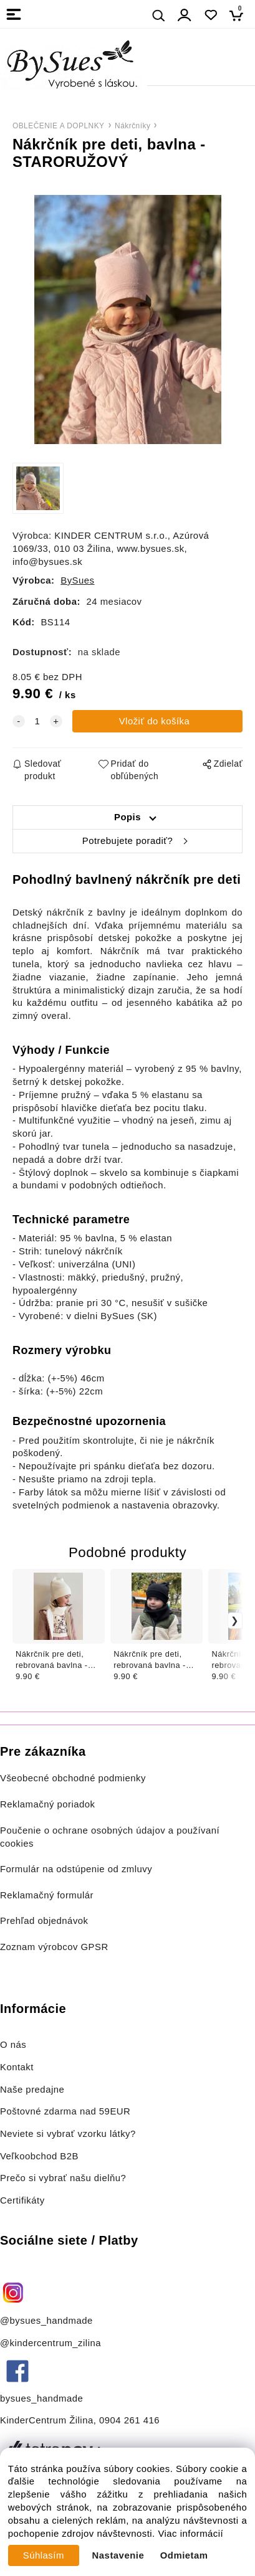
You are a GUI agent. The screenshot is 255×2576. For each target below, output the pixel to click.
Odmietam (184, 2555)
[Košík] (239, 15)
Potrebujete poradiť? (127, 841)
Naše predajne (32, 2090)
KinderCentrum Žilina (47, 2420)
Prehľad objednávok (44, 1921)
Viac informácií (190, 2534)
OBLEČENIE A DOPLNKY (58, 125)
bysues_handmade (43, 2398)
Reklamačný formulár (47, 1895)
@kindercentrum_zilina (52, 2343)
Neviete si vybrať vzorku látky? (68, 2134)
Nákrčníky (132, 125)
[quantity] (37, 721)
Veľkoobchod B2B (39, 2156)
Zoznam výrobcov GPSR (54, 1947)
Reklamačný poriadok (47, 1804)
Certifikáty (22, 2200)
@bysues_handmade (46, 2321)
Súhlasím (43, 2555)
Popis (127, 817)
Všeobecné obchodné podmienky (73, 1778)
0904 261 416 (129, 2420)
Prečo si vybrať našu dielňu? (63, 2178)
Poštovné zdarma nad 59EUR (65, 2111)
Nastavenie (118, 2555)
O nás (13, 2045)
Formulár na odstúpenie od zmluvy (76, 1869)
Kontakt (18, 2067)
